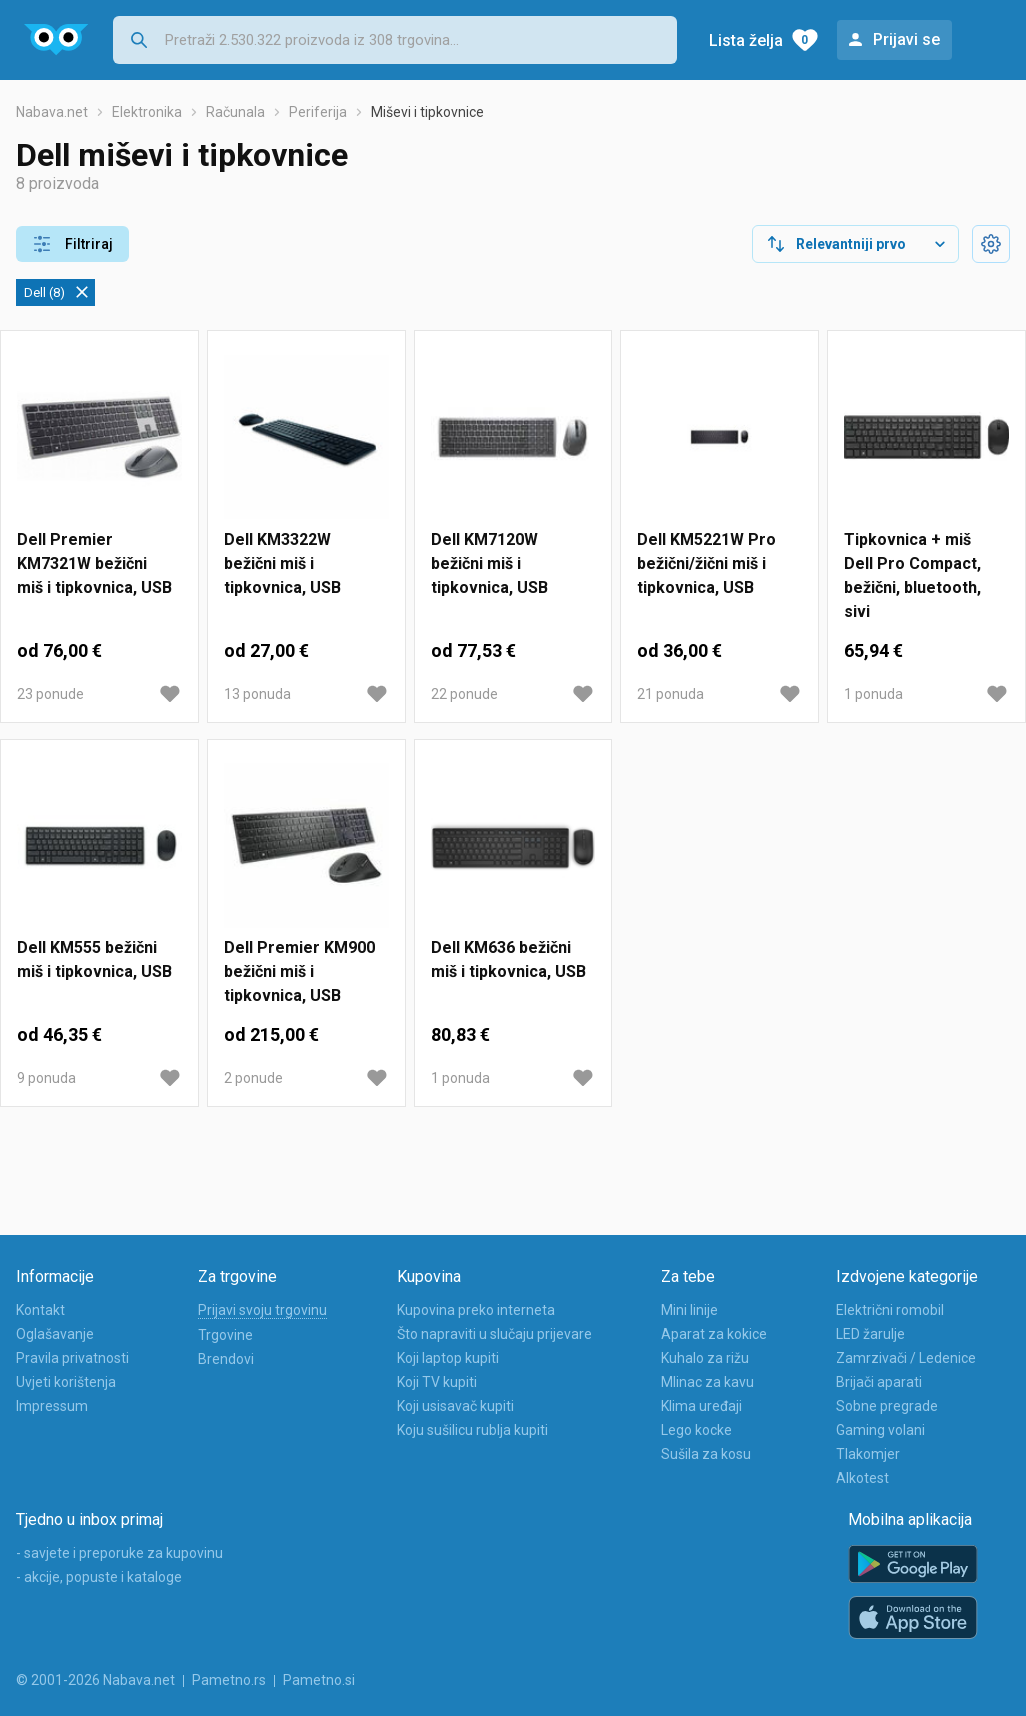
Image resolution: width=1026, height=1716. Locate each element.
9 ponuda (46, 1078)
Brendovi (226, 1359)
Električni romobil (890, 1310)
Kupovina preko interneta (476, 1310)
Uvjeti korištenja (66, 1382)
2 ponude (253, 1078)
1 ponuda (873, 694)
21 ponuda (670, 694)
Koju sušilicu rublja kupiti (472, 1430)
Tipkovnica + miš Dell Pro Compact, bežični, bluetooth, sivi (912, 575)
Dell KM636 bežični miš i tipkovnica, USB (508, 959)
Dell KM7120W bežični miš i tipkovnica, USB (489, 563)
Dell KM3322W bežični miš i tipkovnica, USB (282, 563)
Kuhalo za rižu (705, 1358)
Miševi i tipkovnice (427, 112)
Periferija (318, 112)
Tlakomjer (868, 1454)
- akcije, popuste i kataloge (99, 1577)
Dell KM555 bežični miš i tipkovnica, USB (94, 959)
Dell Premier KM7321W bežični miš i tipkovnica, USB (94, 563)
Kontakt (40, 1310)
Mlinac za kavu (707, 1382)
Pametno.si (319, 1680)
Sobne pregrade (887, 1406)
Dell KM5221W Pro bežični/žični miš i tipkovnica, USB (706, 563)
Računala (235, 112)
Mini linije (689, 1310)
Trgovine (225, 1335)
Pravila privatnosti (72, 1358)
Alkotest (862, 1478)
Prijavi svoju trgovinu (262, 1310)
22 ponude (464, 694)
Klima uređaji (701, 1406)
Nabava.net (52, 112)
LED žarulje (870, 1334)
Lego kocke (696, 1430)
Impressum (52, 1406)
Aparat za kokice (714, 1334)
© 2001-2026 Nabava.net (95, 1680)
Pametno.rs (229, 1680)
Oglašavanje (55, 1334)
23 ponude (50, 694)
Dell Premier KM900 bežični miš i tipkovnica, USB (299, 971)
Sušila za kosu (706, 1454)
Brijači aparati (879, 1382)
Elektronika (147, 112)
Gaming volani (880, 1430)
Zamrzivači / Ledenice (906, 1358)
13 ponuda (257, 694)
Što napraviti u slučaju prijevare (494, 1334)
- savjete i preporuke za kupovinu (119, 1553)
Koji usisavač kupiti (455, 1406)
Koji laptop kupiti (448, 1358)
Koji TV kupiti (437, 1382)
